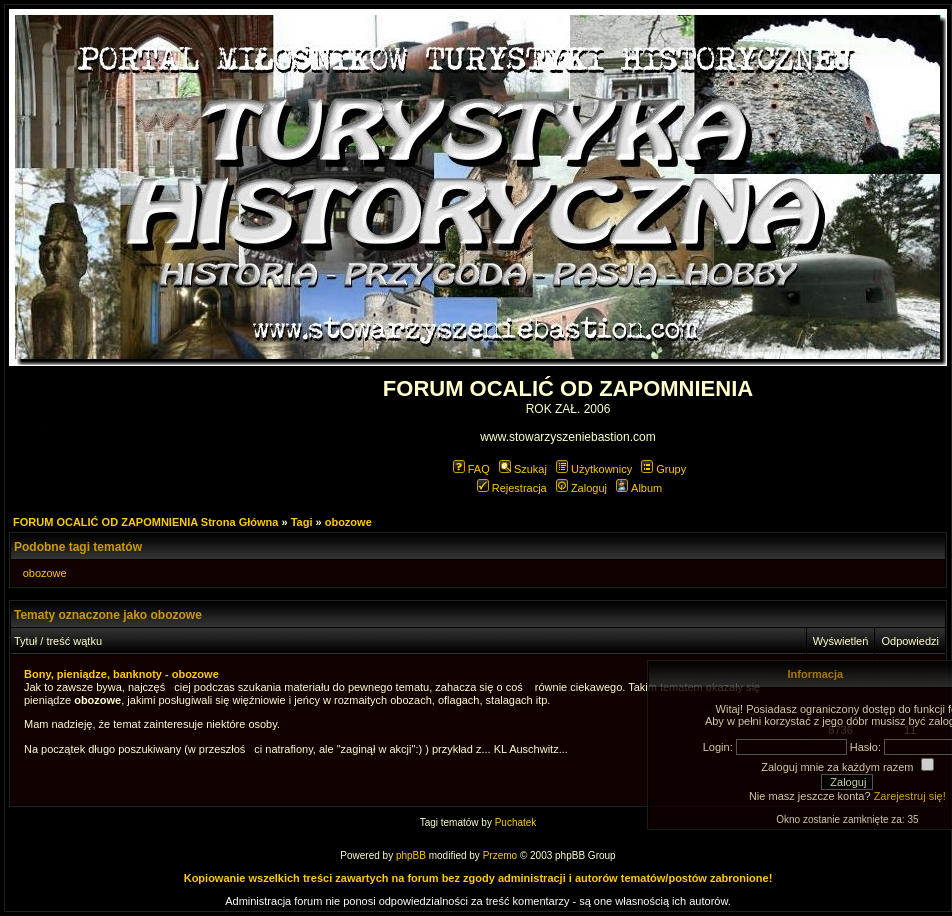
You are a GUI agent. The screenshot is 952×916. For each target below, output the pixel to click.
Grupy (663, 469)
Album (639, 488)
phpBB (411, 855)
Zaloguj (581, 488)
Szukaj (523, 469)
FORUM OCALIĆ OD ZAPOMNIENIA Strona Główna (145, 522)
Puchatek (516, 822)
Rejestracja (512, 488)
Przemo (500, 855)
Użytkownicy (594, 469)
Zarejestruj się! (910, 796)
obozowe (348, 522)
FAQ (471, 469)
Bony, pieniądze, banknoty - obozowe (121, 674)
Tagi (302, 522)
